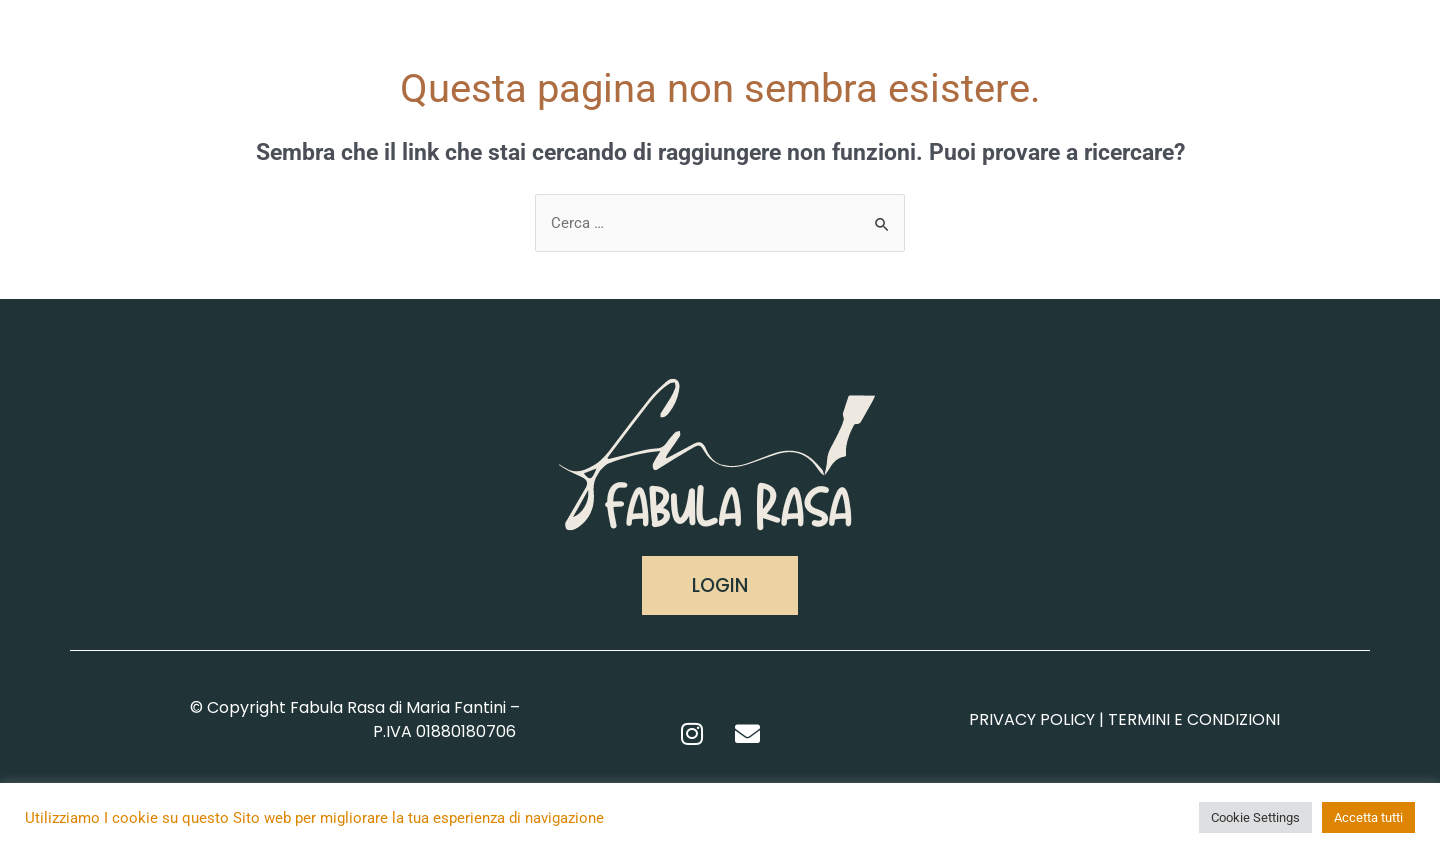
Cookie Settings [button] (1255, 817)
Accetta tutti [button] (1368, 817)
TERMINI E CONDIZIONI (1194, 719)
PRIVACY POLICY (1032, 719)
